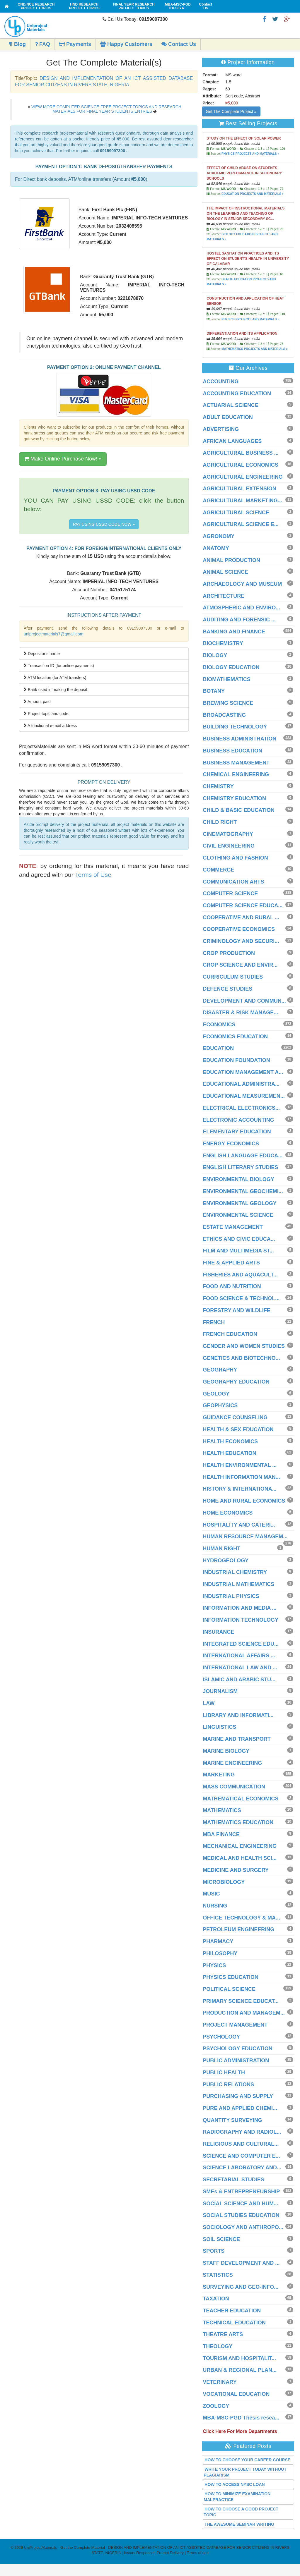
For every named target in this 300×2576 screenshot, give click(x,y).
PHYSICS (214, 1965)
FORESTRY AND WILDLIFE (236, 1310)
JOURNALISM (220, 1691)
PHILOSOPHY (220, 1953)
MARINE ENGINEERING (232, 1763)
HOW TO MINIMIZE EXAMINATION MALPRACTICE (237, 2496)
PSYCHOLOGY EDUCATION (237, 2048)
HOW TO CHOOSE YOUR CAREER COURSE (247, 2460)
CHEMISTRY (218, 786)
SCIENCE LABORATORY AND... (242, 2168)
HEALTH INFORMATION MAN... (241, 1477)
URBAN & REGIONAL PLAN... (240, 2370)
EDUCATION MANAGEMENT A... (243, 1072)
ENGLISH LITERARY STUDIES (240, 1167)
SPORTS (213, 2251)
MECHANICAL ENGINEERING (240, 1846)
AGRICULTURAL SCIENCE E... (240, 524)
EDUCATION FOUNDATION (236, 1060)
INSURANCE (218, 1632)
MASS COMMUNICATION (234, 1787)
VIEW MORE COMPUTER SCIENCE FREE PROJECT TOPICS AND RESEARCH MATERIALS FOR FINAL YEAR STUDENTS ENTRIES (106, 109)
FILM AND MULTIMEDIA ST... (238, 1251)
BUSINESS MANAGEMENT (236, 763)
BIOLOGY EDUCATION (231, 667)
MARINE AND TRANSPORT (236, 1739)
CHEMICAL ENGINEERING (236, 774)
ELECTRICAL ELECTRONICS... (241, 1108)
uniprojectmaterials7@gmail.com (53, 634)
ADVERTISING (221, 429)
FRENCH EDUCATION (230, 1334)
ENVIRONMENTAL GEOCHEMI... (243, 1191)
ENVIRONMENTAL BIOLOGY (238, 1179)
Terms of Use (93, 874)
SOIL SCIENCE (221, 2239)
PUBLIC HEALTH (224, 2072)
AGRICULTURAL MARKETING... (242, 500)
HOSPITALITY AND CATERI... (239, 1525)
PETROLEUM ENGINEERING (238, 1929)
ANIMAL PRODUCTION (231, 560)
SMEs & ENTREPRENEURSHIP (241, 2192)
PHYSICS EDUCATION (230, 1977)
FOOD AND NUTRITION (232, 1286)
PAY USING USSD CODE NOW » (104, 524)
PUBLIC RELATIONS (228, 2084)
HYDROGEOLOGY (225, 1560)
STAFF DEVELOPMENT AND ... (241, 2263)
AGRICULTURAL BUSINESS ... (240, 453)
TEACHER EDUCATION (232, 2311)
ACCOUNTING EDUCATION (237, 393)
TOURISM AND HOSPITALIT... (239, 2358)
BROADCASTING (224, 715)
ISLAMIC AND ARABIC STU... (239, 1680)
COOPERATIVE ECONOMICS (239, 929)
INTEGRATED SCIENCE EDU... (241, 1644)
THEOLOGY (217, 2346)
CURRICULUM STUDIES (233, 977)
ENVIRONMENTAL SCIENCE (238, 1215)
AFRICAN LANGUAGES (232, 441)
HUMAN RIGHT (221, 1548)
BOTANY (214, 691)
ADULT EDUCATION (228, 417)
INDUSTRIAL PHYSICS (231, 1596)
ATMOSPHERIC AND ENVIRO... (241, 608)
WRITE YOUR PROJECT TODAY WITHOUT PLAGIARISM (245, 2472)
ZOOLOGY (216, 2406)
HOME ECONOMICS (228, 1513)
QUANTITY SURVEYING (232, 2120)
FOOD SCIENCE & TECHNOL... (241, 1298)
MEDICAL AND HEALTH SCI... (240, 1858)
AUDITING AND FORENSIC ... (239, 620)
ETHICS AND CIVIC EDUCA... (239, 1239)
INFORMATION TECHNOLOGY (240, 1620)
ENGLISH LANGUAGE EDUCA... (242, 1156)
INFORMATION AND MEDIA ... (239, 1608)
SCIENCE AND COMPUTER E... (241, 2156)
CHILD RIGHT (220, 822)
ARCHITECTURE (223, 596)
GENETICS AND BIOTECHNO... (241, 1358)
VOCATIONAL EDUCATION (236, 2394)
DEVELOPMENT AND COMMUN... (244, 1001)
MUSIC (211, 1894)
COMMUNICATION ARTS (233, 882)
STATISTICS (218, 2275)
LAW (208, 1703)
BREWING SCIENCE (228, 703)
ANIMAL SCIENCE (225, 572)
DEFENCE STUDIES (227, 989)
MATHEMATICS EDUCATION (238, 1822)
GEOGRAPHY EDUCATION (236, 1382)
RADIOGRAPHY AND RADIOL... (242, 2132)
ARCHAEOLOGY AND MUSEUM (242, 584)
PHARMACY (218, 1941)
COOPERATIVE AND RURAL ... (241, 917)
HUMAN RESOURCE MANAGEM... (245, 1536)
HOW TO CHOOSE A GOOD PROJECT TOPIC (241, 2512)
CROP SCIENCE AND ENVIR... (240, 965)
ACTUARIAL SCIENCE (230, 405)
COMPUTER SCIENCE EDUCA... (242, 905)
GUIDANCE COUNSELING (235, 1417)
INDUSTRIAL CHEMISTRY (235, 1572)
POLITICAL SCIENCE (229, 1989)
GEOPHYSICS (220, 1405)
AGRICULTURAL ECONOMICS (240, 465)
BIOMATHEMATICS (226, 679)
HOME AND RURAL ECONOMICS (244, 1501)
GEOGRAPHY (220, 1370)
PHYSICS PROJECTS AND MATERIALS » (250, 153)
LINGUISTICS (219, 1727)
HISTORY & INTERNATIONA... (239, 1489)
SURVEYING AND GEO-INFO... (240, 2287)
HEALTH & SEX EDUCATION (238, 1429)
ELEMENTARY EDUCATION (237, 1132)
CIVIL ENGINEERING (229, 846)
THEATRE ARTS (223, 2334)
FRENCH (214, 1322)
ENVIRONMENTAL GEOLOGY (239, 1203)
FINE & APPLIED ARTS (231, 1263)
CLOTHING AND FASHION (235, 858)
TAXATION (216, 2299)
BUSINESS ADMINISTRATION (239, 739)
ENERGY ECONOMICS (231, 1144)
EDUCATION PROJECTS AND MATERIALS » (252, 193)
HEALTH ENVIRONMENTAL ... (240, 1465)
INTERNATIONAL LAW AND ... (240, 1668)
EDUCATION (218, 1048)
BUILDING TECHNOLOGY (235, 727)
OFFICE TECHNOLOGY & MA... (241, 1918)
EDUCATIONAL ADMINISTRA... (241, 1084)
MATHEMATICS (222, 1810)
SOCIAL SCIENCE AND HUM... (240, 2203)
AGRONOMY (218, 536)
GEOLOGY (216, 1394)
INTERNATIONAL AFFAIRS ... (239, 1656)
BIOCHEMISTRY (223, 643)
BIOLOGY (215, 655)
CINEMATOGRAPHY (228, 834)
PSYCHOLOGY (221, 2037)
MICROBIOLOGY (224, 1882)
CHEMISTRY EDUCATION (234, 798)
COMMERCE (218, 870)
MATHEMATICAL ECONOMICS (240, 1799)
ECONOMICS (219, 1024)
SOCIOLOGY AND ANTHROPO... (243, 2227)
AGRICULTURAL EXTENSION (239, 489)
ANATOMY (216, 548)
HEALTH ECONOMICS (230, 1441)
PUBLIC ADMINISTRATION (236, 2060)
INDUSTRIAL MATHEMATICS (238, 1584)
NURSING (215, 1906)
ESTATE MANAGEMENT (232, 1227)
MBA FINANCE (221, 1834)
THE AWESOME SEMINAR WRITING (239, 2524)
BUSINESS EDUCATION (232, 751)
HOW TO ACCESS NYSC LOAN (234, 2484)
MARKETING (219, 1775)
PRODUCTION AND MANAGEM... (243, 2013)
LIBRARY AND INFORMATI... (238, 1715)
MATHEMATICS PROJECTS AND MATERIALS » (254, 348)
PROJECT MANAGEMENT (235, 2025)
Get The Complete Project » (231, 111)
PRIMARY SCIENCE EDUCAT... (241, 2001)
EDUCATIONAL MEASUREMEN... (243, 1096)
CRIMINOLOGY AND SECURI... (241, 941)
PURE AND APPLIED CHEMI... (240, 2108)
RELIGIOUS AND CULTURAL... (241, 2144)
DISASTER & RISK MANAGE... (240, 1012)
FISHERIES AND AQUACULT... (240, 1275)
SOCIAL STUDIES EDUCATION (241, 2215)
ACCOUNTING (220, 381)
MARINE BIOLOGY (226, 1751)
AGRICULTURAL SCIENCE (236, 512)
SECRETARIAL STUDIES (233, 2180)
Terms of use (197, 2553)
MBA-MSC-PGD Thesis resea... (241, 2418)
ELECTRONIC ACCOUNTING (238, 1120)
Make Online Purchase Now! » (63, 459)
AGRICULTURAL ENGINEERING (242, 477)
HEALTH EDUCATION (229, 1453)
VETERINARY (219, 2382)
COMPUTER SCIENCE (230, 893)
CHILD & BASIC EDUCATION (239, 810)
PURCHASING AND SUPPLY (238, 2096)
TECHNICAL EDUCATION (234, 2323)
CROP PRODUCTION (229, 953)
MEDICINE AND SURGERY (236, 1870)
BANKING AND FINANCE (234, 632)
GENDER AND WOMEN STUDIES (243, 1346)
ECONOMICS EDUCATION (235, 1036)
